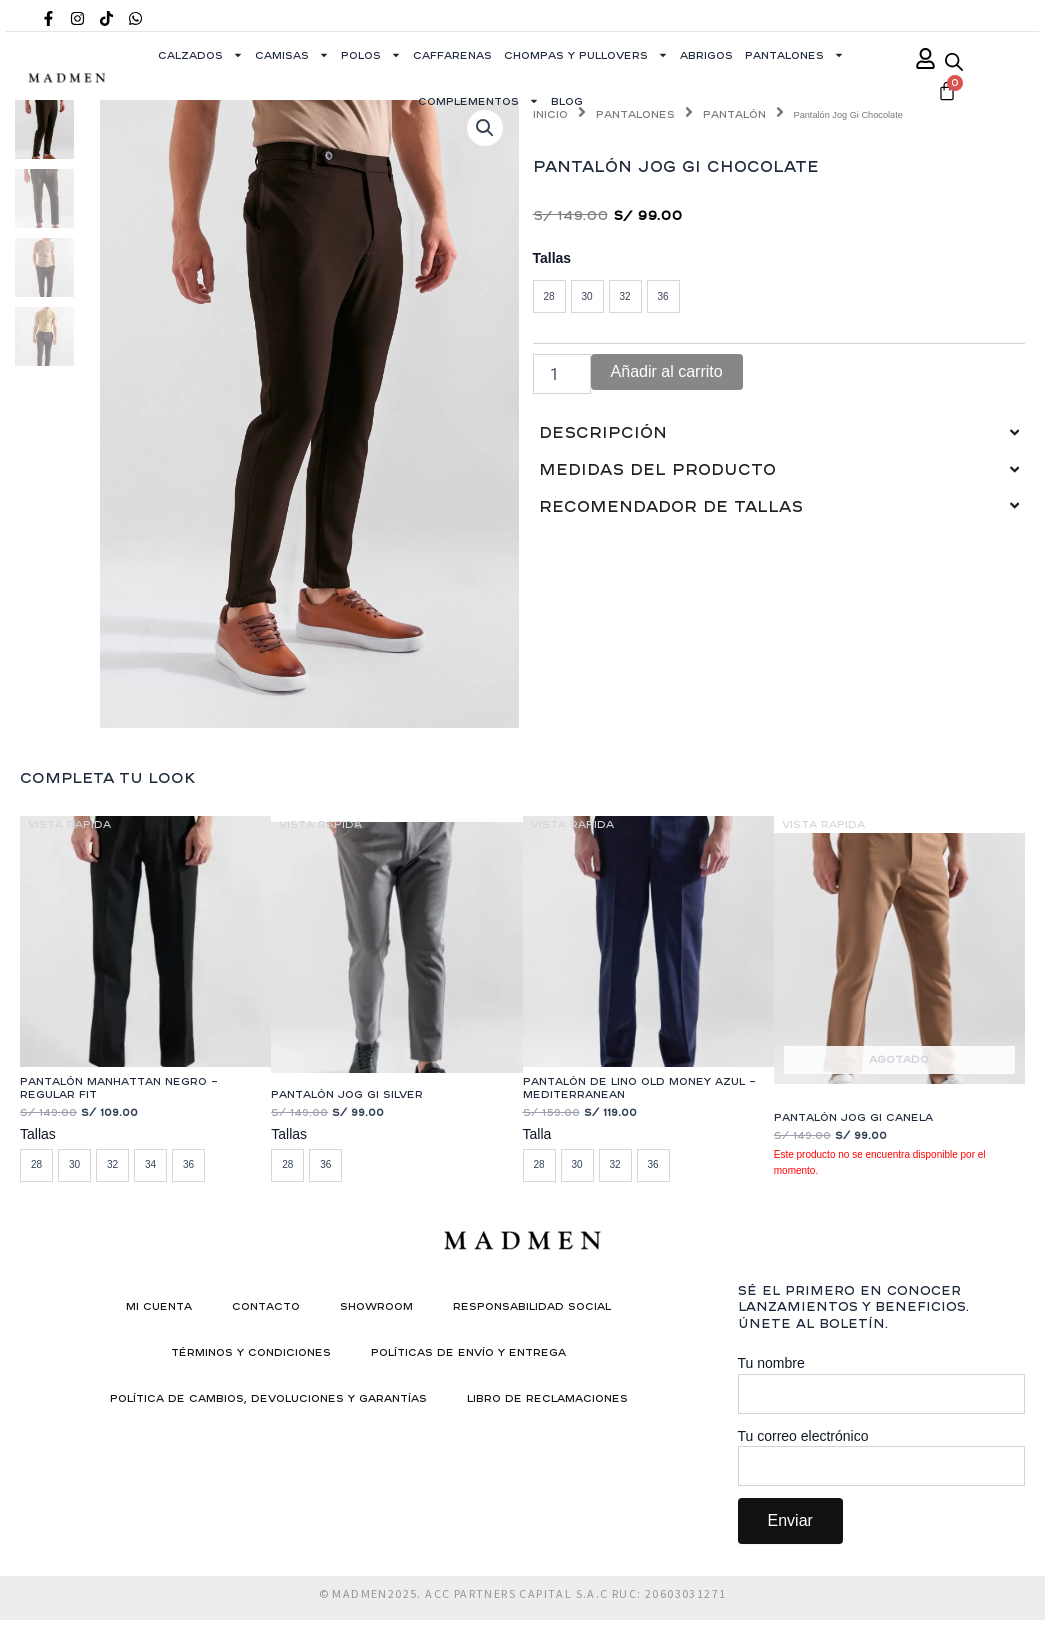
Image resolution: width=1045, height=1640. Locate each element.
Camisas (292, 55)
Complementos (478, 101)
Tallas (552, 258)
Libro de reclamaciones (547, 1398)
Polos (371, 55)
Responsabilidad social (532, 1306)
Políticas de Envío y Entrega (468, 1352)
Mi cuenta (159, 1306)
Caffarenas (452, 55)
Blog (567, 101)
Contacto (266, 1306)
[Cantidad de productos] (562, 374)
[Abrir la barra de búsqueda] (954, 61)
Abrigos (706, 55)
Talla (537, 1134)
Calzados (200, 55)
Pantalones (794, 55)
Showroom (376, 1306)
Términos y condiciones (251, 1352)
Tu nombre (882, 1384)
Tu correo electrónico (882, 1457)
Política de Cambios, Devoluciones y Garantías (268, 1398)
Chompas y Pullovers (586, 55)
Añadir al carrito (667, 371)
